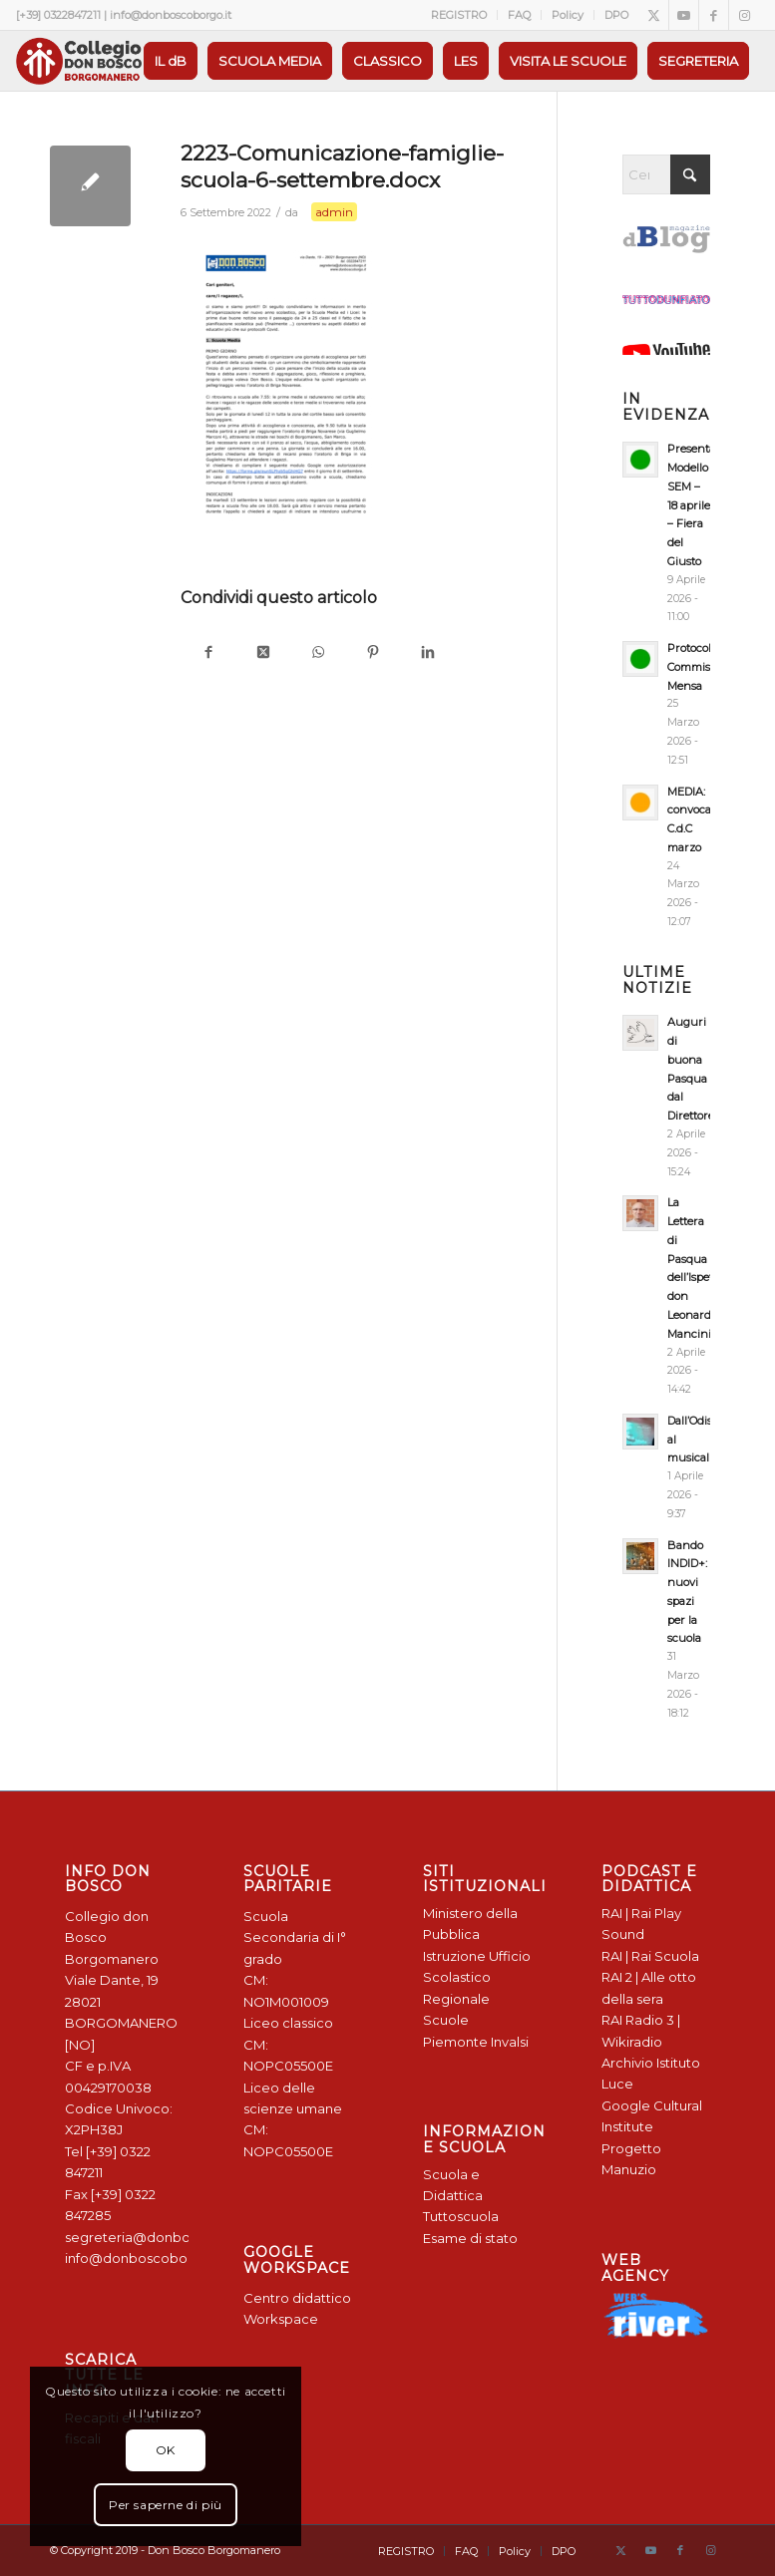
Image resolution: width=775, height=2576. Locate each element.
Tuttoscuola (461, 2216)
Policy (567, 15)
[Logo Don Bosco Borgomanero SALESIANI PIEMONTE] (79, 61)
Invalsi (510, 2042)
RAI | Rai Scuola (650, 1956)
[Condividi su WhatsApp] (317, 653)
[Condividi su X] (262, 653)
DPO (616, 15)
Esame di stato (470, 2238)
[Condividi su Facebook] (208, 653)
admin (334, 211)
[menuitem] (459, 15)
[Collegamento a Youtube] (683, 15)
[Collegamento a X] (653, 15)
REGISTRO (459, 15)
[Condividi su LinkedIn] (427, 653)
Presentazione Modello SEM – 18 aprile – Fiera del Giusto (705, 505)
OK (166, 2449)
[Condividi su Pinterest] (372, 653)
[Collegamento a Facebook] (713, 15)
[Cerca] (666, 174)
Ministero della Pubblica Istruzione (470, 1934)
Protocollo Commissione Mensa (702, 667)
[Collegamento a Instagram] (744, 15)
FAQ (519, 15)
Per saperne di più (165, 2504)
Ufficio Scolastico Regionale (477, 1977)
